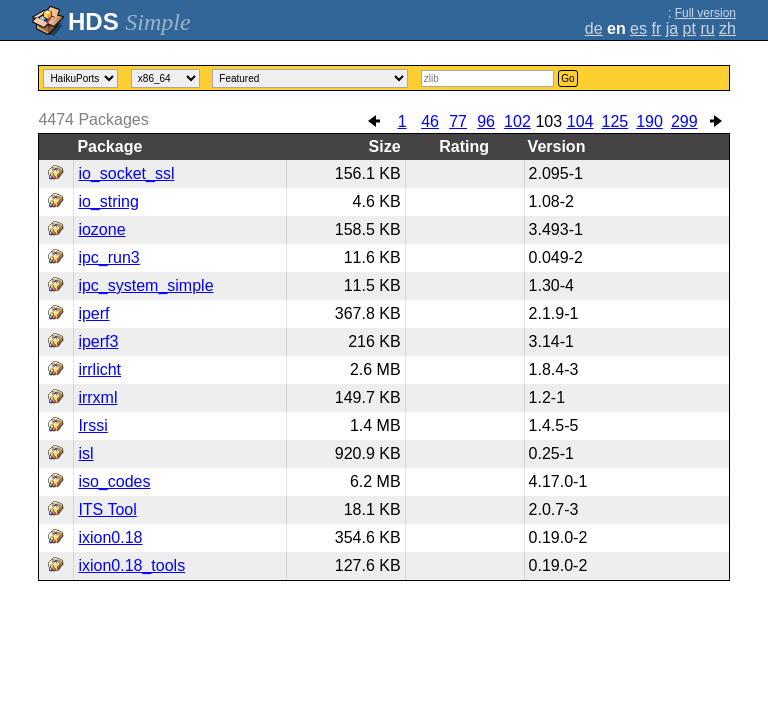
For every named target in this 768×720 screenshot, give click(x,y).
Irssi (92, 425)
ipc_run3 (108, 257)
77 (458, 121)
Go (567, 78)
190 (649, 121)
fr (656, 28)
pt (689, 28)
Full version (705, 13)
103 (548, 121)
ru (707, 28)
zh (727, 28)
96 (486, 121)
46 (430, 121)
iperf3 (98, 341)
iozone (101, 229)
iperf (93, 313)
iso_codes (114, 481)
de (594, 28)
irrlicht (99, 369)
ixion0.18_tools (131, 565)
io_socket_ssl (126, 173)
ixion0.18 (110, 537)
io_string (108, 201)
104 (580, 121)
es (638, 28)
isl (85, 453)
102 (517, 121)
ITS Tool (107, 509)
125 (615, 121)
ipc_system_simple (145, 285)
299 (684, 121)
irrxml (97, 397)
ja (672, 28)
